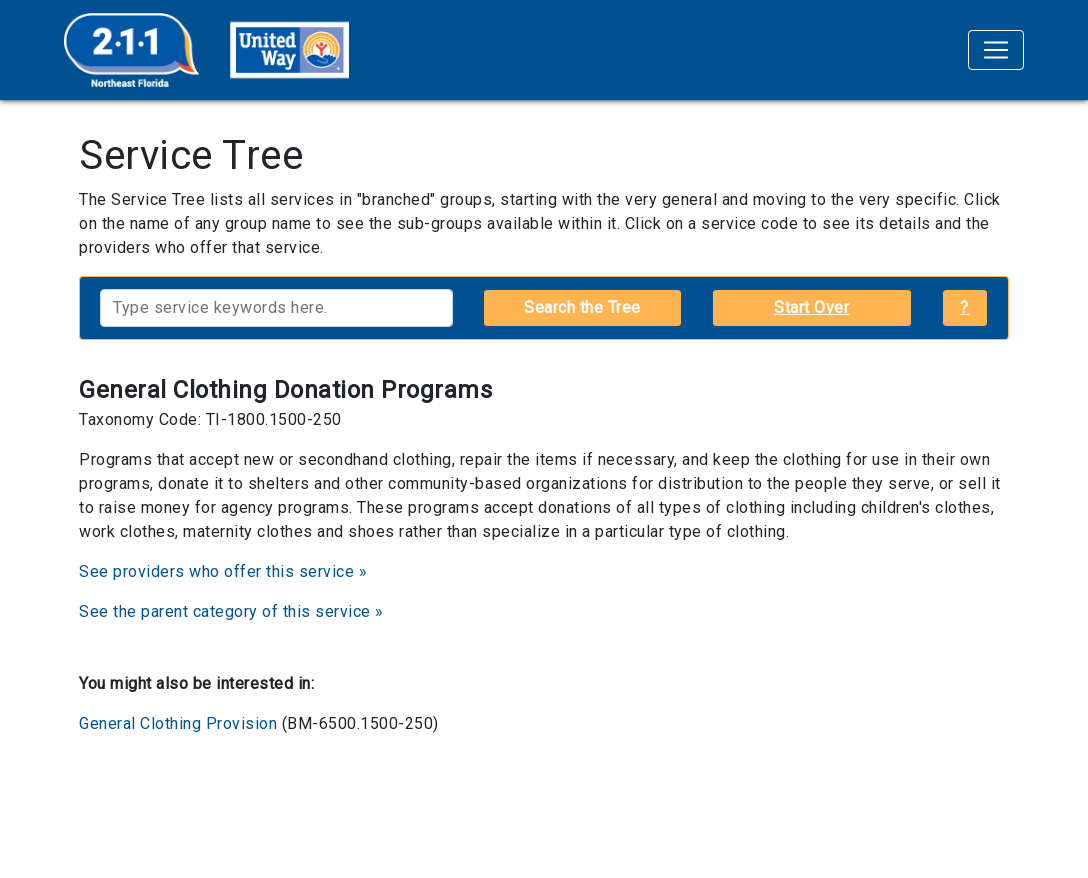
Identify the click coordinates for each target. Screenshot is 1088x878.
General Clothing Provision (178, 723)
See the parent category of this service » (231, 611)
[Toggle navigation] (996, 50)
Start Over (811, 307)
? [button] (964, 307)
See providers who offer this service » (223, 571)
